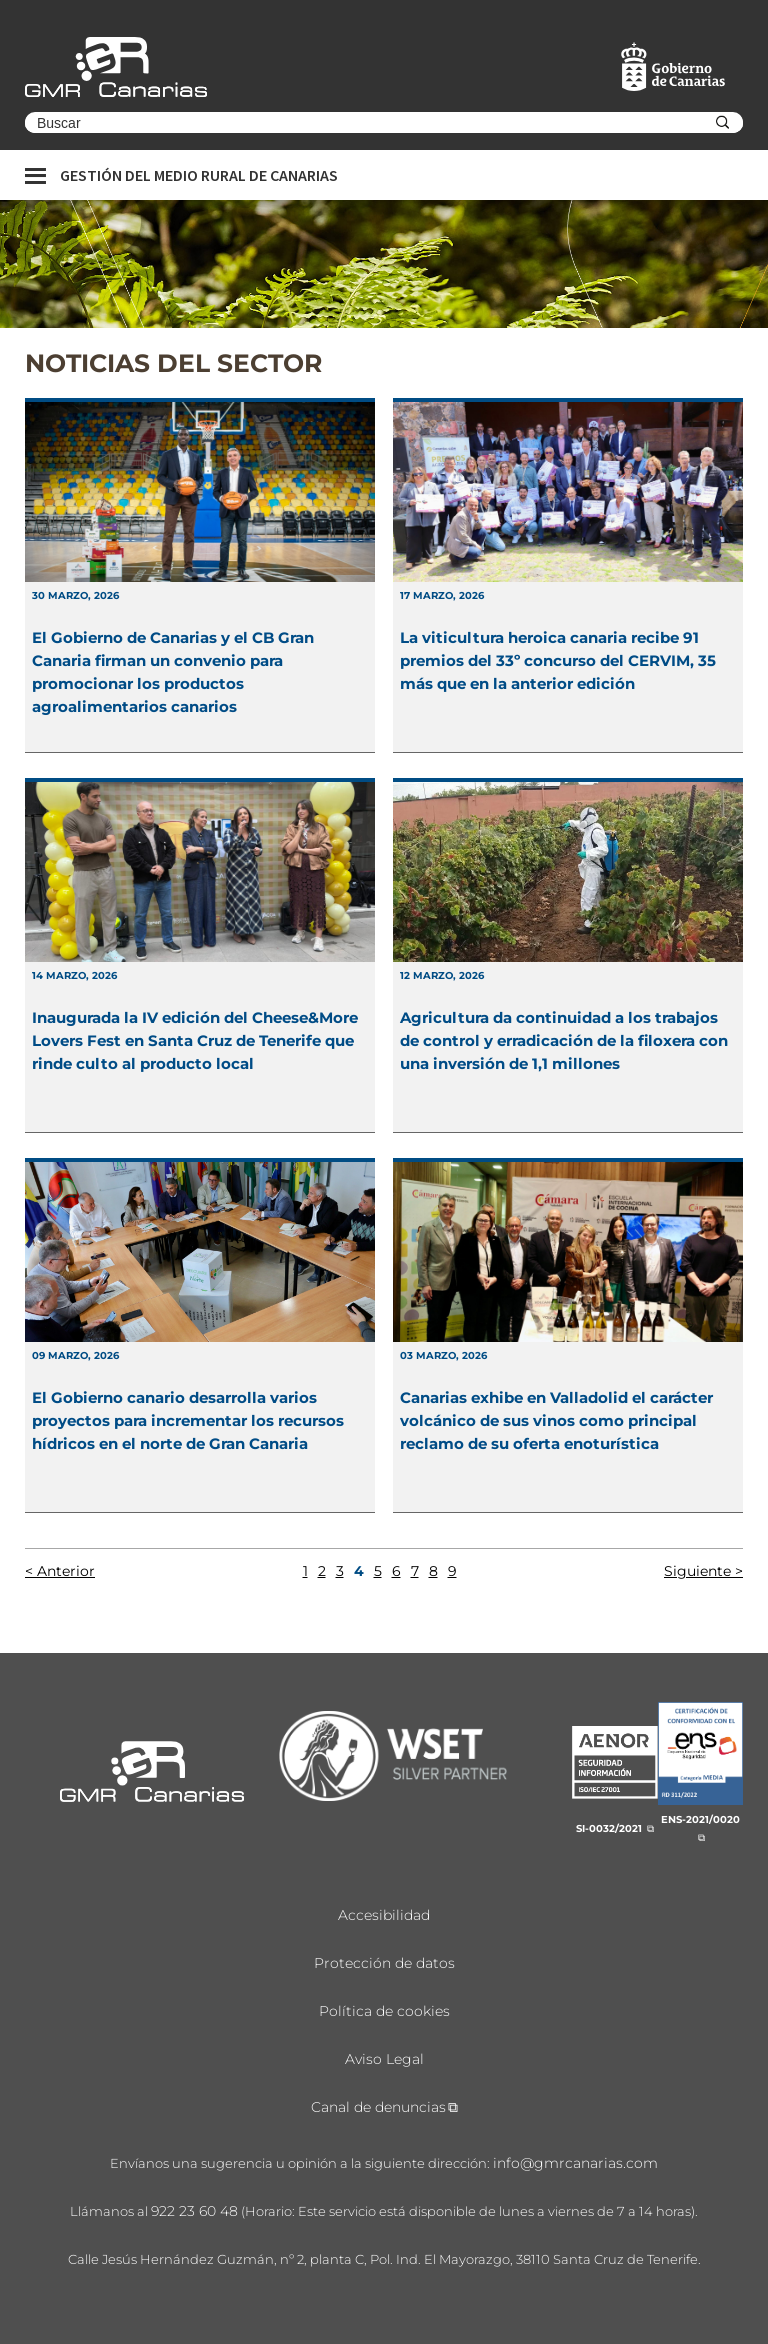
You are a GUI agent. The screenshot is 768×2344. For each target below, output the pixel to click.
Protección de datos (384, 1963)
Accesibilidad (384, 1915)
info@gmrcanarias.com (575, 2163)
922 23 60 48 (194, 2211)
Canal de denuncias (378, 2107)
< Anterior (60, 1571)
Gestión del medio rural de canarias (199, 175)
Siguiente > (703, 1571)
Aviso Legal (384, 2059)
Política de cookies (384, 2011)
